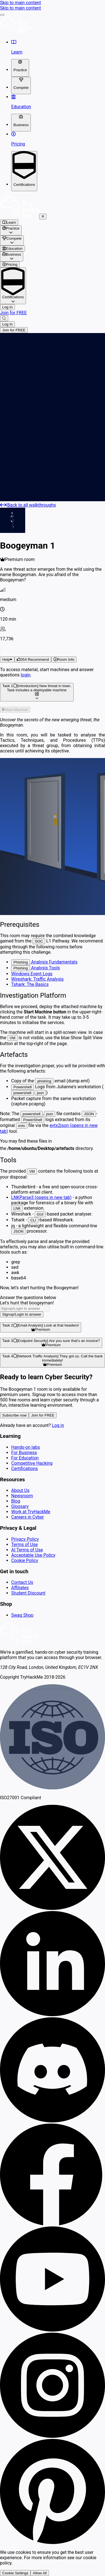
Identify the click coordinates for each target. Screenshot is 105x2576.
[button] (33, 659)
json (40, 1093)
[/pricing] (52, 264)
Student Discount (28, 1593)
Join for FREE (13, 312)
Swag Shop (22, 1615)
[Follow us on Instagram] (52, 2436)
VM (12, 1038)
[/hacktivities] (52, 222)
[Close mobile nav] (42, 217)
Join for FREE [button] (42, 1415)
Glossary (20, 1506)
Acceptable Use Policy (33, 1555)
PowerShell (32, 1120)
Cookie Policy (24, 1560)
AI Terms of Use (27, 1549)
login (26, 675)
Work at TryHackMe (30, 1511)
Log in (58, 1425)
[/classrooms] (52, 248)
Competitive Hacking (32, 1463)
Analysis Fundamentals (44, 962)
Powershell (22, 1087)
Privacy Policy (25, 1539)
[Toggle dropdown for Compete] (21, 85)
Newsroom (22, 1495)
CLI (33, 1220)
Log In (7, 307)
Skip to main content (20, 2)
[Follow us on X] (52, 1908)
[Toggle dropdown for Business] (21, 122)
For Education (25, 1458)
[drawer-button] (2, 15)
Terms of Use (24, 1544)
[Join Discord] (52, 2121)
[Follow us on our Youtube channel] (52, 2330)
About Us (20, 1490)
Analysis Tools (35, 968)
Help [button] (7, 659)
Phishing (20, 962)
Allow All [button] (40, 2573)
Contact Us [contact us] (22, 1582)
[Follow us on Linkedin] (52, 2014)
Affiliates (20, 1587)
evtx (21, 1126)
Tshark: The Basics (30, 984)
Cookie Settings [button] (15, 2573)
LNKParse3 (41, 1197)
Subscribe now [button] (14, 1415)
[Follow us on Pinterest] (52, 2542)
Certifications (24, 1468)
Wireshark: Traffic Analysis (37, 979)
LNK (17, 1208)
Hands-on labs (25, 1447)
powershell (22, 1093)
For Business (24, 1452)
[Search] (4, 318)
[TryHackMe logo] (16, 32)
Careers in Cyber (27, 1517)
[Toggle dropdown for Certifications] (24, 171)
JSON (89, 1114)
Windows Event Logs (31, 973)
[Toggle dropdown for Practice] (20, 68)
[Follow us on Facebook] (52, 2223)
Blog (15, 1501)
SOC (39, 941)
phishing (44, 1081)
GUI (40, 1214)
